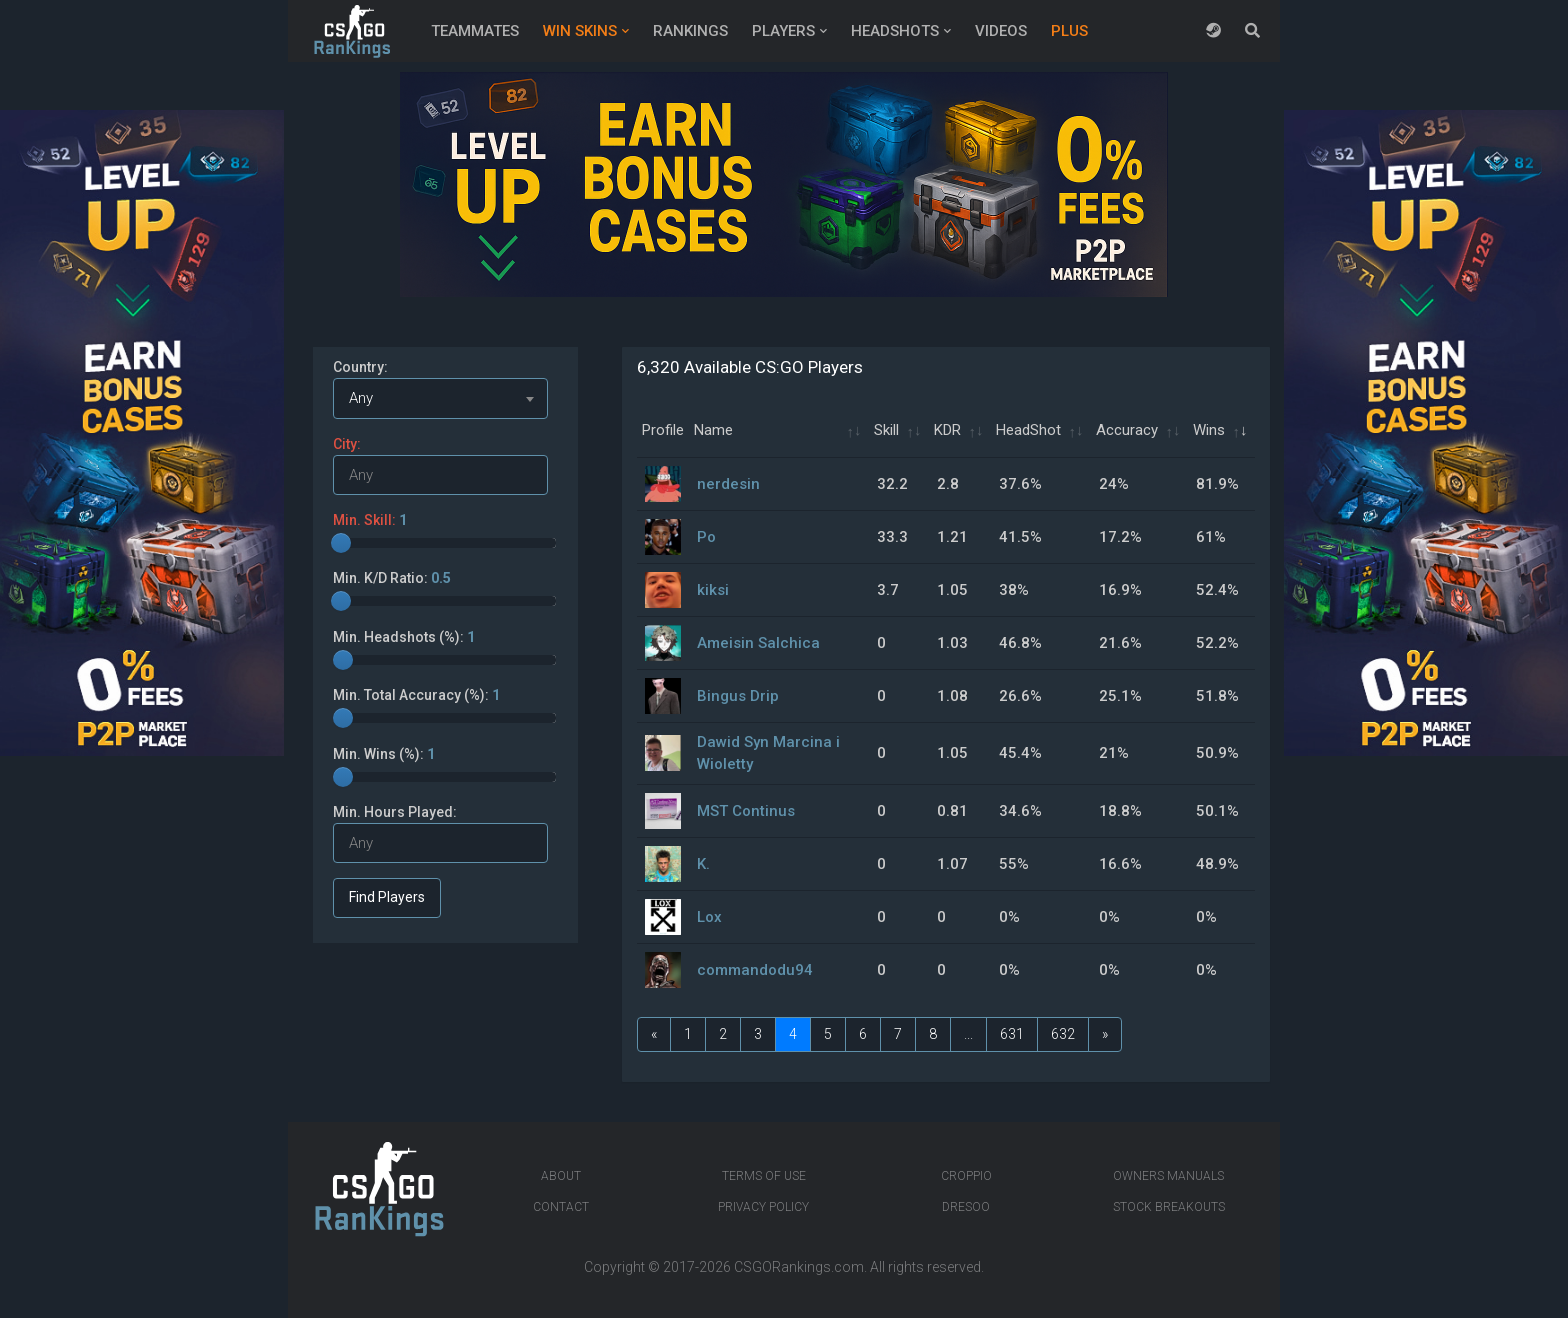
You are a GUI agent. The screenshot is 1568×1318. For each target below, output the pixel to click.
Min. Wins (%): (384, 754)
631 (1012, 1034)
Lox (709, 917)
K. (703, 864)
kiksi (713, 590)
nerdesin (728, 484)
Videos (1001, 31)
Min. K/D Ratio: (392, 578)
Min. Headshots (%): (404, 637)
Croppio (966, 1176)
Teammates (475, 31)
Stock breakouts (1169, 1207)
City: (347, 444)
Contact (561, 1207)
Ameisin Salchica (758, 643)
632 (1063, 1034)
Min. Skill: (370, 520)
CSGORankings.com (799, 1267)
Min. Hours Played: (395, 812)
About (561, 1176)
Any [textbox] (361, 398)
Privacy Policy (763, 1207)
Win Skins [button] (580, 31)
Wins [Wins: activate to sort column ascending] (1209, 430)
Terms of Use (764, 1176)
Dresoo (966, 1207)
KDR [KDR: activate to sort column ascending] (947, 430)
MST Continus (746, 811)
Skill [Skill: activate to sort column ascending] (886, 430)
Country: (360, 367)
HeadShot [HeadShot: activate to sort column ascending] (1028, 430)
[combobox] (440, 398)
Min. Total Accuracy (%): (416, 695)
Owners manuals (1168, 1176)
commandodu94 (755, 970)
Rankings (690, 31)
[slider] (341, 543)
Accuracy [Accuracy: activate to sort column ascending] (1127, 430)
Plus (1069, 31)
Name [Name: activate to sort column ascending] (713, 430)
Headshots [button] (895, 31)
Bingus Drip (738, 696)
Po (706, 537)
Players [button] (783, 31)
